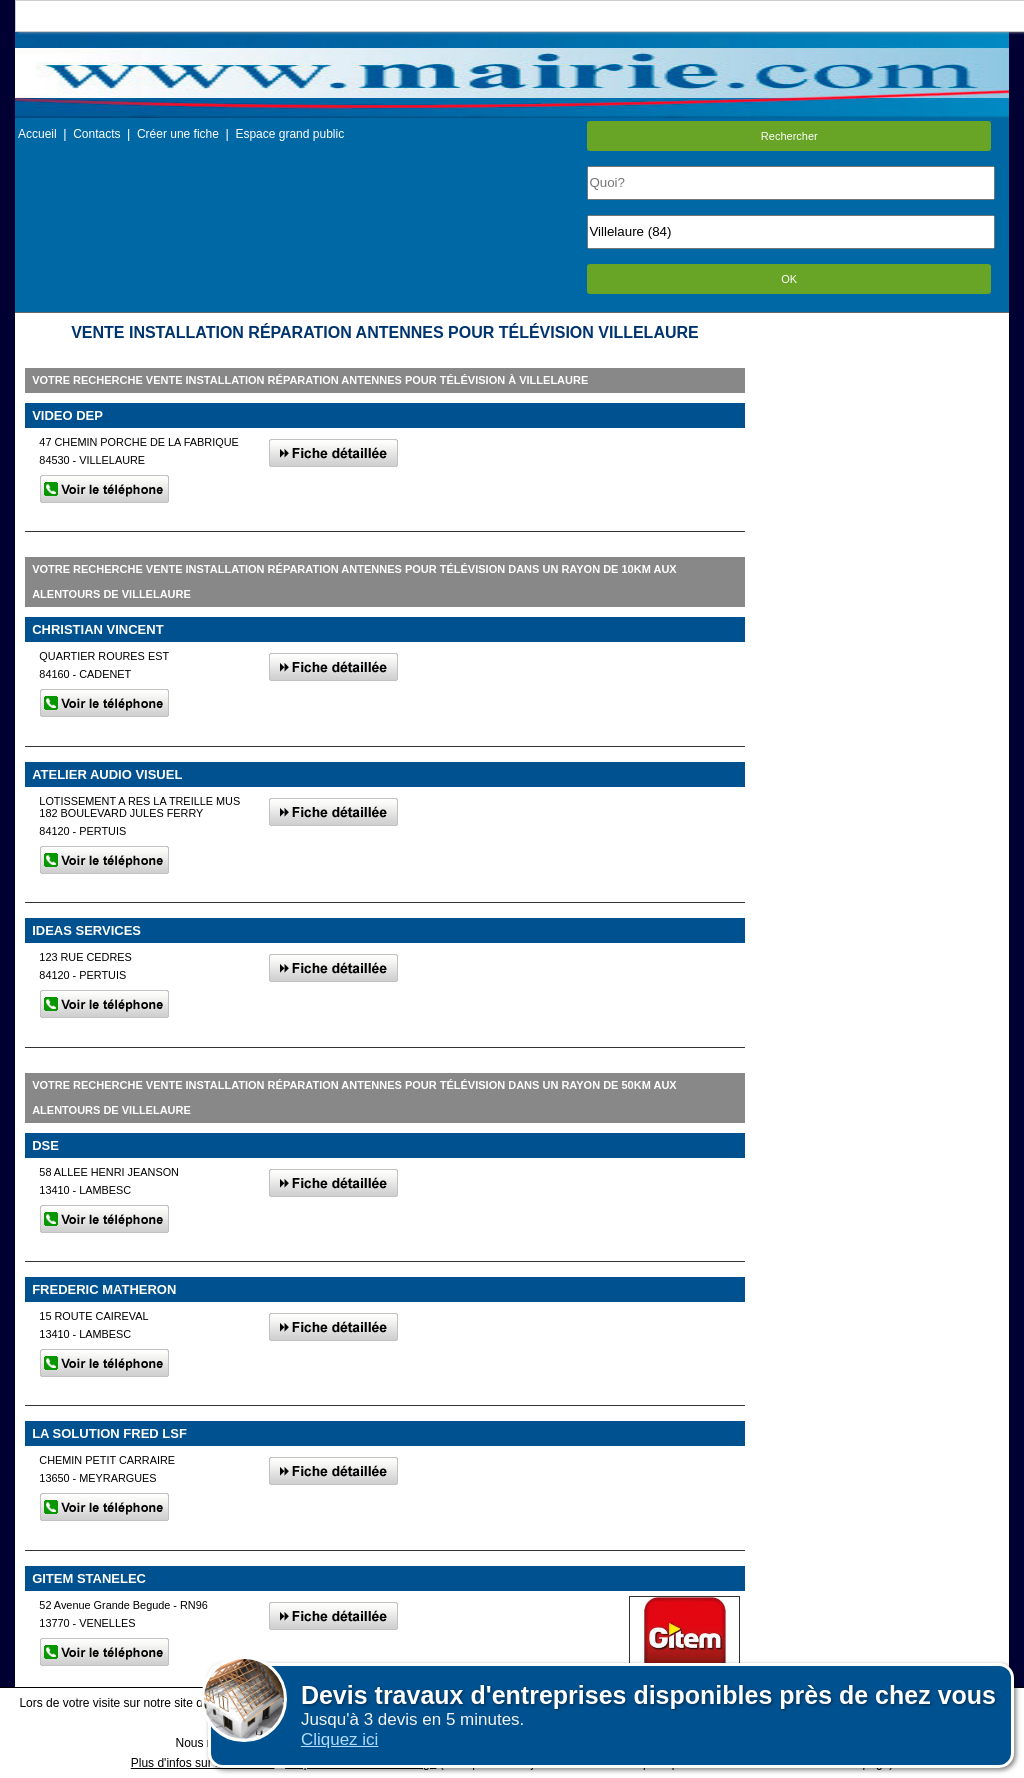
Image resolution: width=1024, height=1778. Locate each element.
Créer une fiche (178, 134)
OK (789, 279)
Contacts (96, 134)
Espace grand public (289, 134)
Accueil (37, 134)
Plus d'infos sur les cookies (203, 1763)
